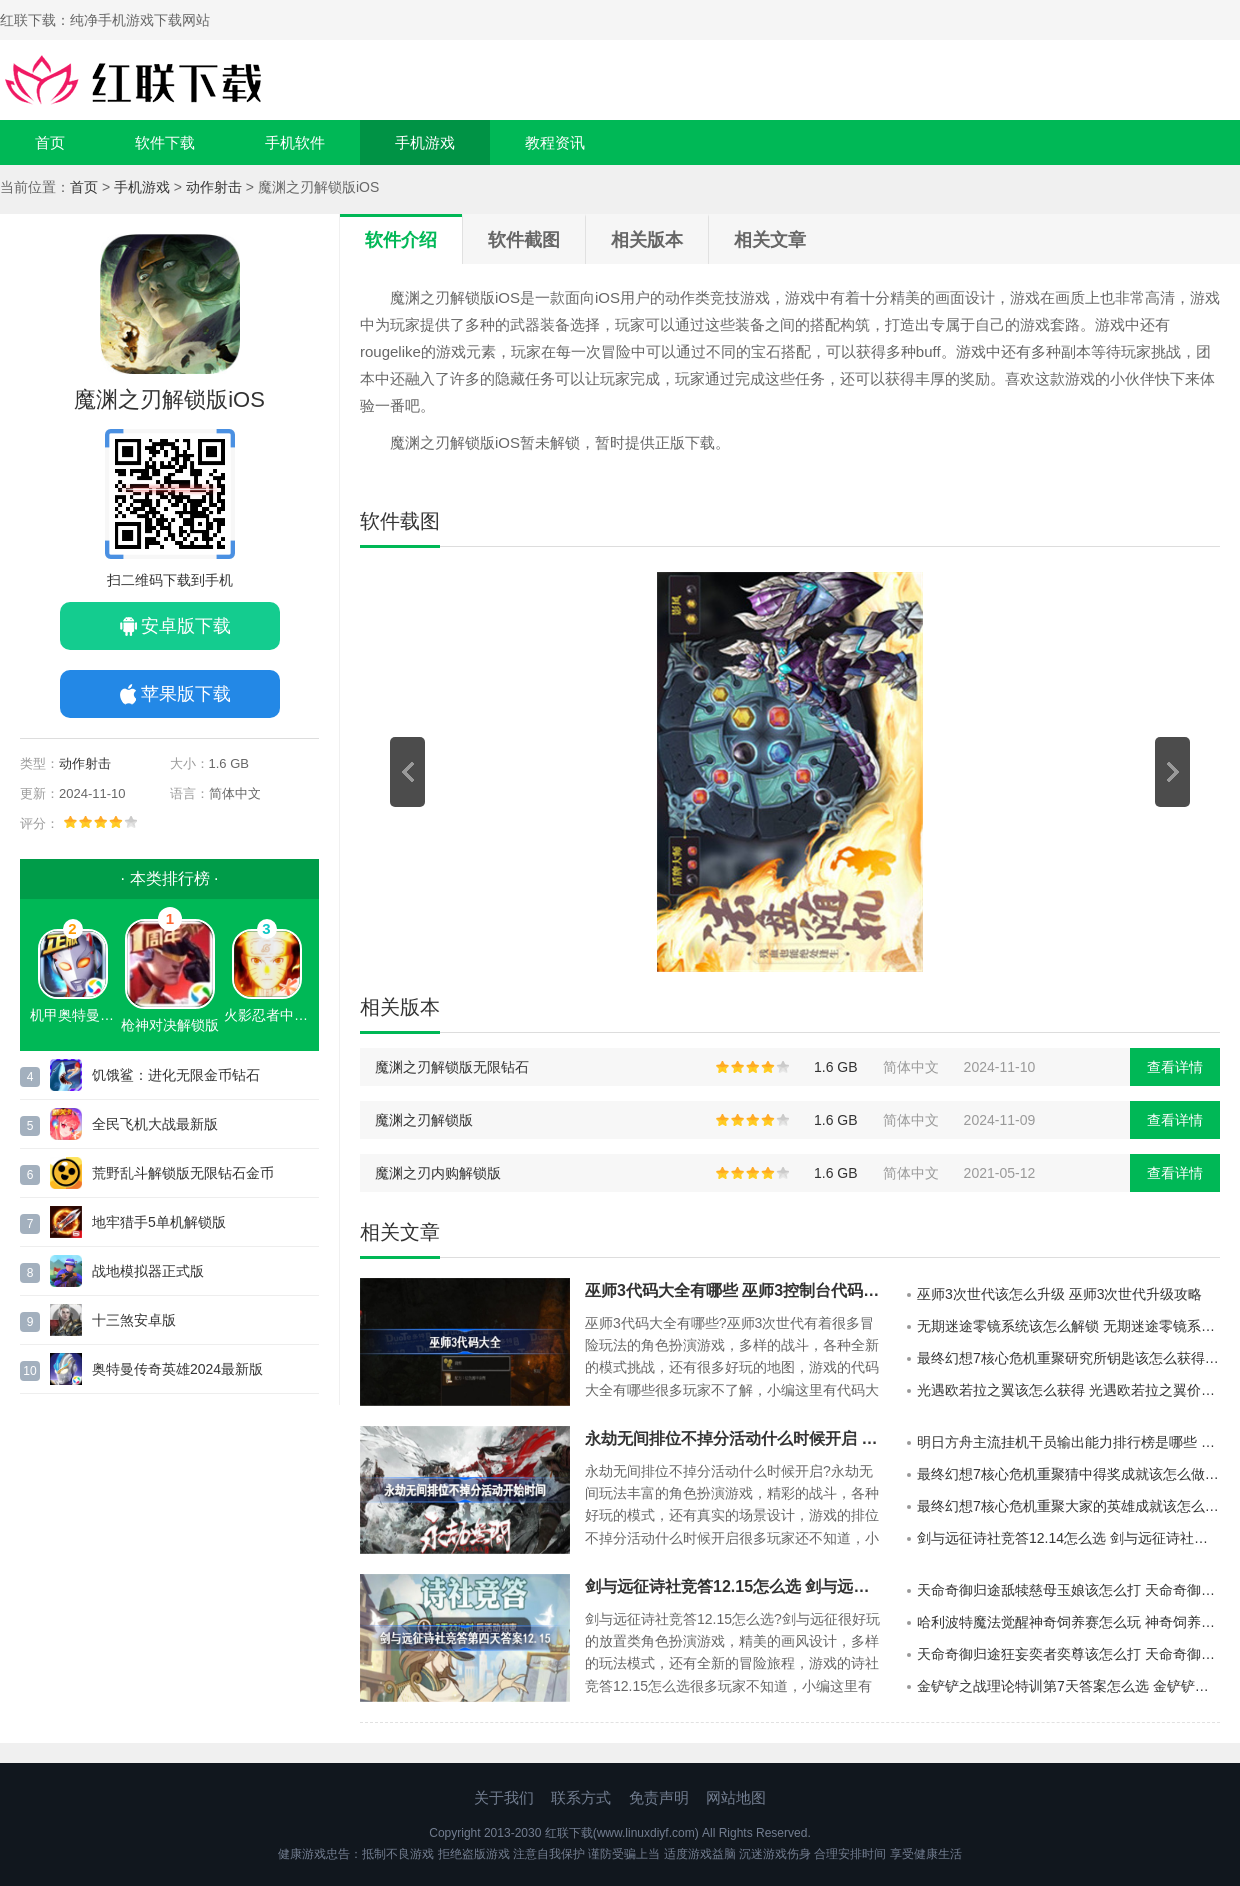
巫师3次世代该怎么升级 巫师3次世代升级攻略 (1059, 1294)
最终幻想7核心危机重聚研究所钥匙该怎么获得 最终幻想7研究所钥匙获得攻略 (1068, 1358)
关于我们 (504, 1797)
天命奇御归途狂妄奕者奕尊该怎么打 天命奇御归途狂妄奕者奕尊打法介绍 (1068, 1654)
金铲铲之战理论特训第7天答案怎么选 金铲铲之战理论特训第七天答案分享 (1068, 1686)
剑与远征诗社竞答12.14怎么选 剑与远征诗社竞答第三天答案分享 (1068, 1538)
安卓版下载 (186, 626)
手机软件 (295, 142)
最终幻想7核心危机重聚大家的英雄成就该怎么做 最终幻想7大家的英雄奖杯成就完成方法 (1068, 1506)
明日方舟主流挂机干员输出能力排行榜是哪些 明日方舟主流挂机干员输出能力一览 (1068, 1442)
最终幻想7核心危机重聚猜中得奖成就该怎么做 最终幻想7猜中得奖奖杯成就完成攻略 (1068, 1474)
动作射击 (214, 187)
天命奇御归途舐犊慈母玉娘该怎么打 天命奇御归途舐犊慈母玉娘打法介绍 (1068, 1590)
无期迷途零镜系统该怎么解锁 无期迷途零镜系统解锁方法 (1068, 1326)
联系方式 (581, 1797)
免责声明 (659, 1797)
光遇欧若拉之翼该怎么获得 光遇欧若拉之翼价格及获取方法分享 (1068, 1390)
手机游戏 (425, 142)
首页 (50, 142)
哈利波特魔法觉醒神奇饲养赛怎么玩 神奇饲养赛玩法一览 (1068, 1622)
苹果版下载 (186, 694)
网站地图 (736, 1797)
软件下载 (165, 142)
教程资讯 (555, 142)
